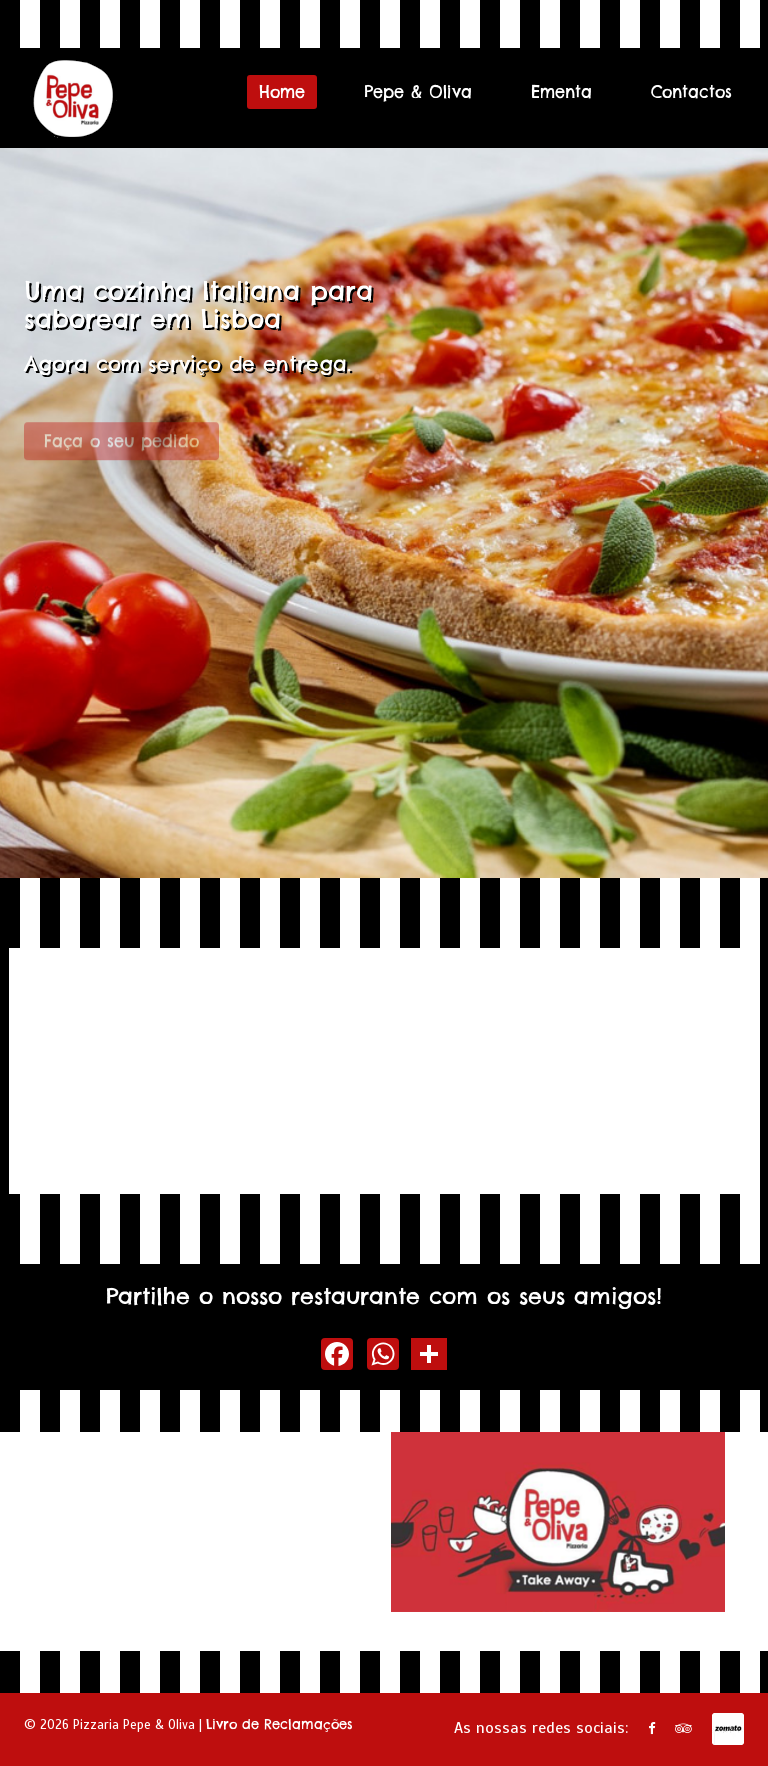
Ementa (561, 92)
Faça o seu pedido (121, 447)
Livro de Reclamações (279, 1724)
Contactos (691, 92)
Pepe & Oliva (418, 92)
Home (282, 92)
